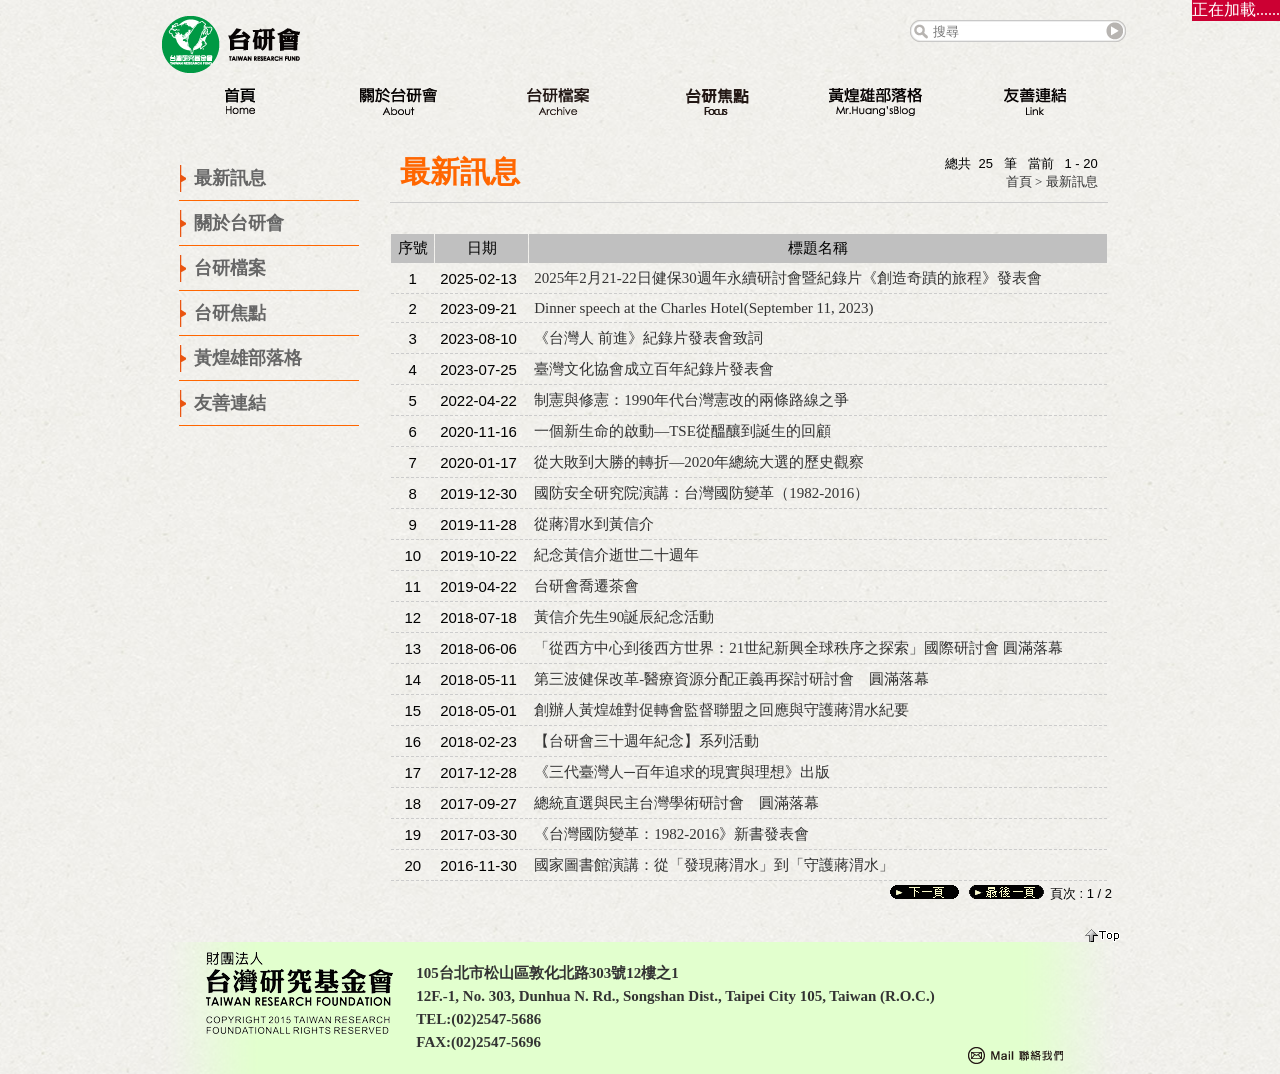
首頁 (1019, 181)
